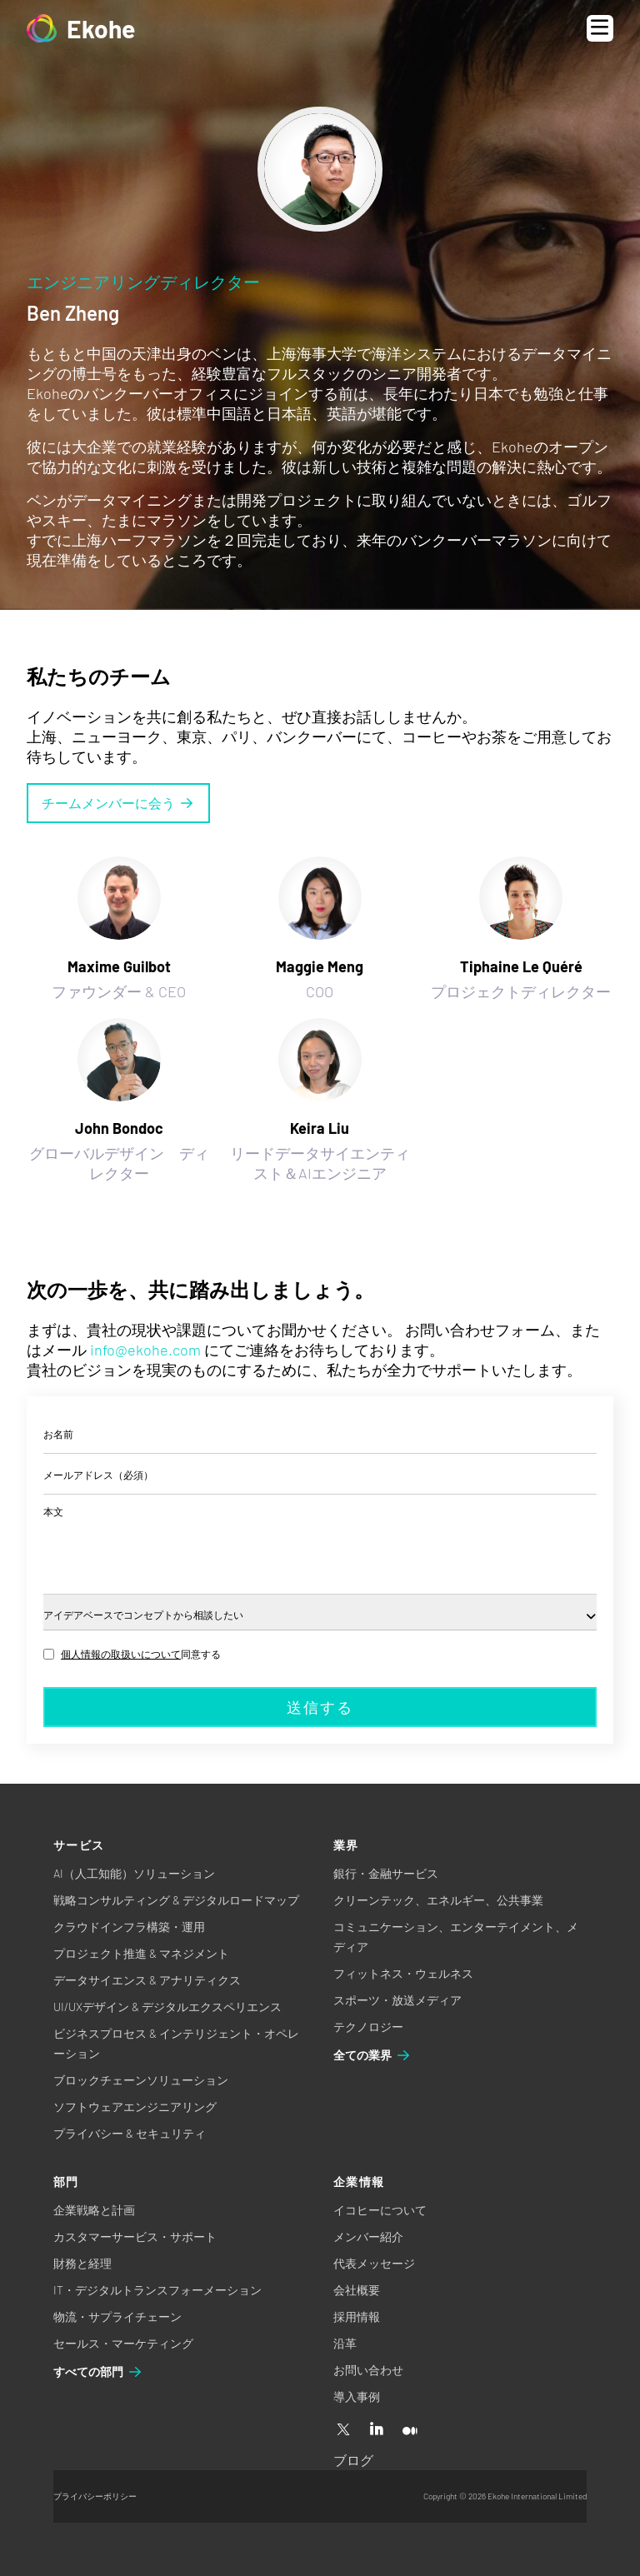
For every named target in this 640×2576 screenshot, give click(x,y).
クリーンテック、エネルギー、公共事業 (438, 1900)
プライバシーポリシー (95, 2496)
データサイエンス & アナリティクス (147, 1980)
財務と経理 (82, 2263)
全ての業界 (372, 2055)
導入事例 (356, 2396)
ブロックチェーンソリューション (140, 2080)
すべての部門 (98, 2372)
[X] (343, 2430)
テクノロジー (368, 2026)
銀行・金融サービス (385, 1873)
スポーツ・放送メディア (397, 2000)
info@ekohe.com (145, 1349)
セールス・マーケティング (123, 2343)
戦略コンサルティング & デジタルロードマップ (176, 1900)
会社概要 (356, 2290)
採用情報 (356, 2316)
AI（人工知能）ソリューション (134, 1873)
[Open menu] (600, 28)
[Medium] (410, 2430)
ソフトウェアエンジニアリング (135, 2106)
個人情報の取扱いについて (121, 1654)
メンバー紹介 (368, 2236)
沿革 (345, 2343)
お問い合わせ (368, 2370)
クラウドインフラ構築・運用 (129, 1927)
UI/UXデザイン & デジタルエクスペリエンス (167, 2006)
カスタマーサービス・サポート (135, 2236)
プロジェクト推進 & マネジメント (141, 1953)
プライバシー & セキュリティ (129, 2133)
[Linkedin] (376, 2430)
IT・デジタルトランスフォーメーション (157, 2290)
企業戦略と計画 (94, 2210)
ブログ (353, 2460)
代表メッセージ (374, 2263)
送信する (319, 1707)
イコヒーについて (380, 2210)
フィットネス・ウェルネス (403, 1973)
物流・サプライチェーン (117, 2316)
